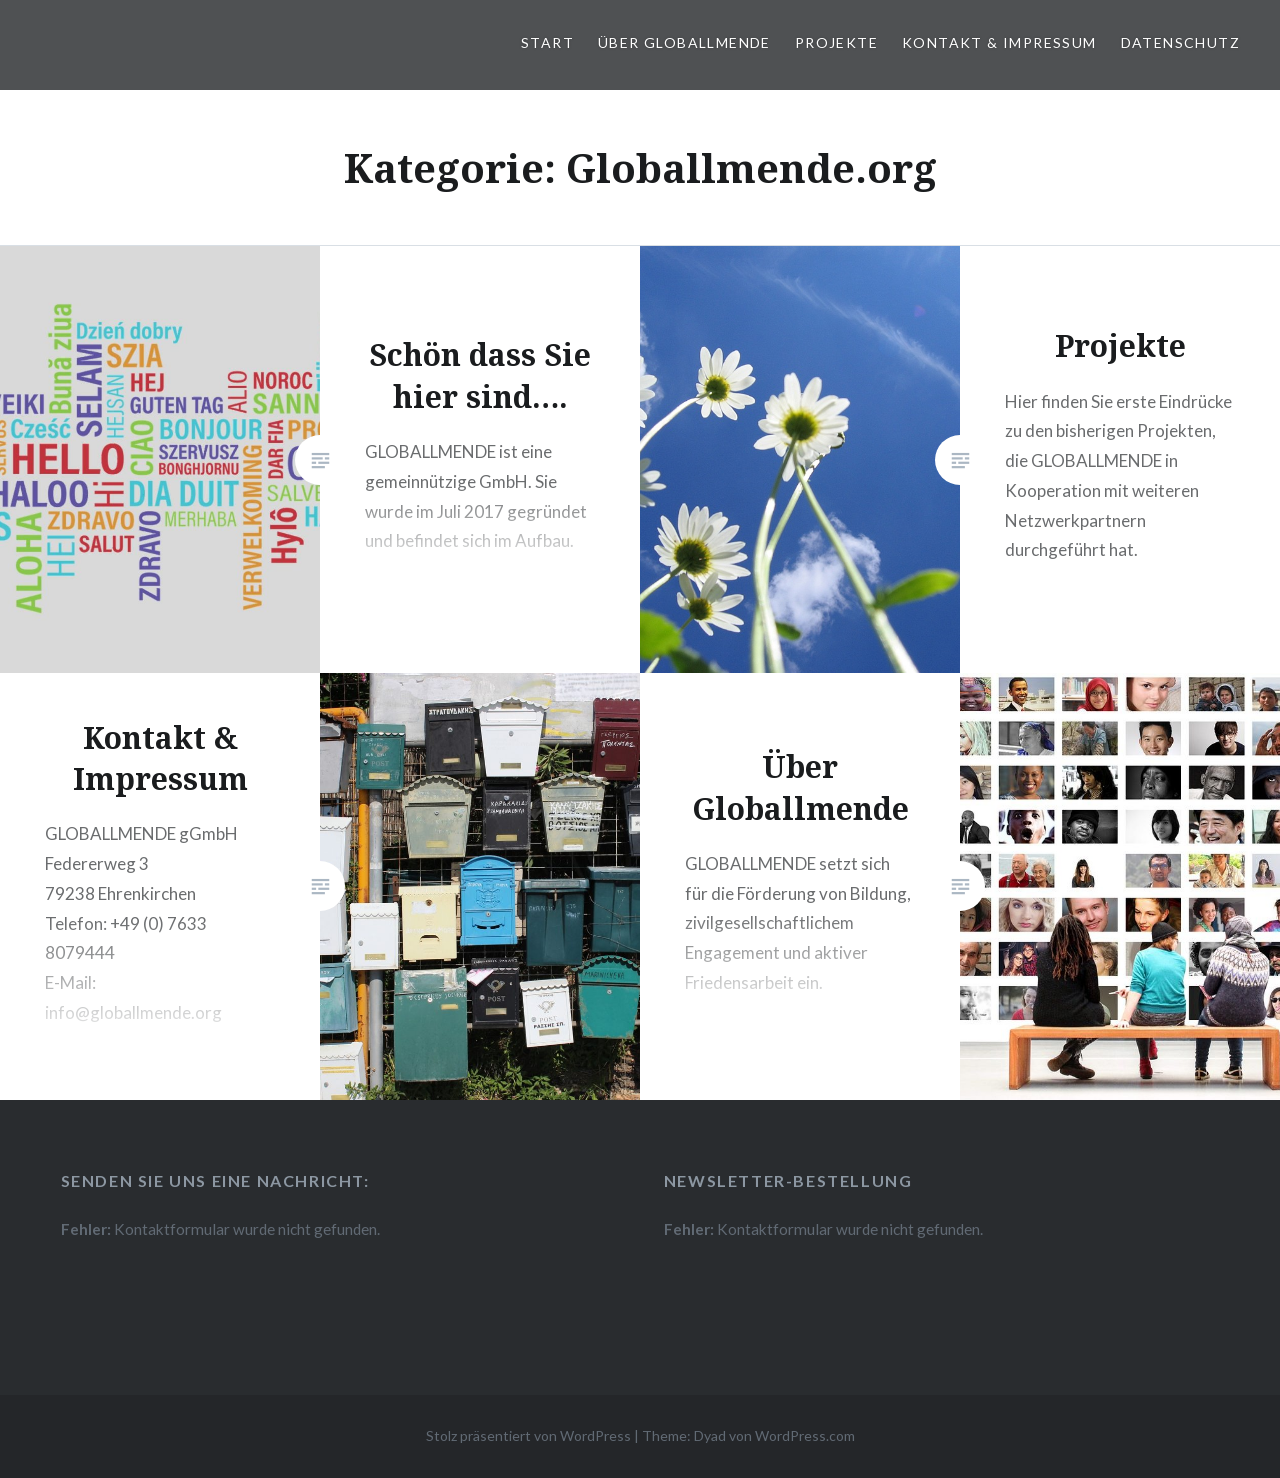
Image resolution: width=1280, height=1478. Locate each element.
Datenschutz (1180, 42)
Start (547, 42)
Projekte (836, 42)
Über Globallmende (684, 42)
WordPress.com (805, 1435)
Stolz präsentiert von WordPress (528, 1435)
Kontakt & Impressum (999, 42)
